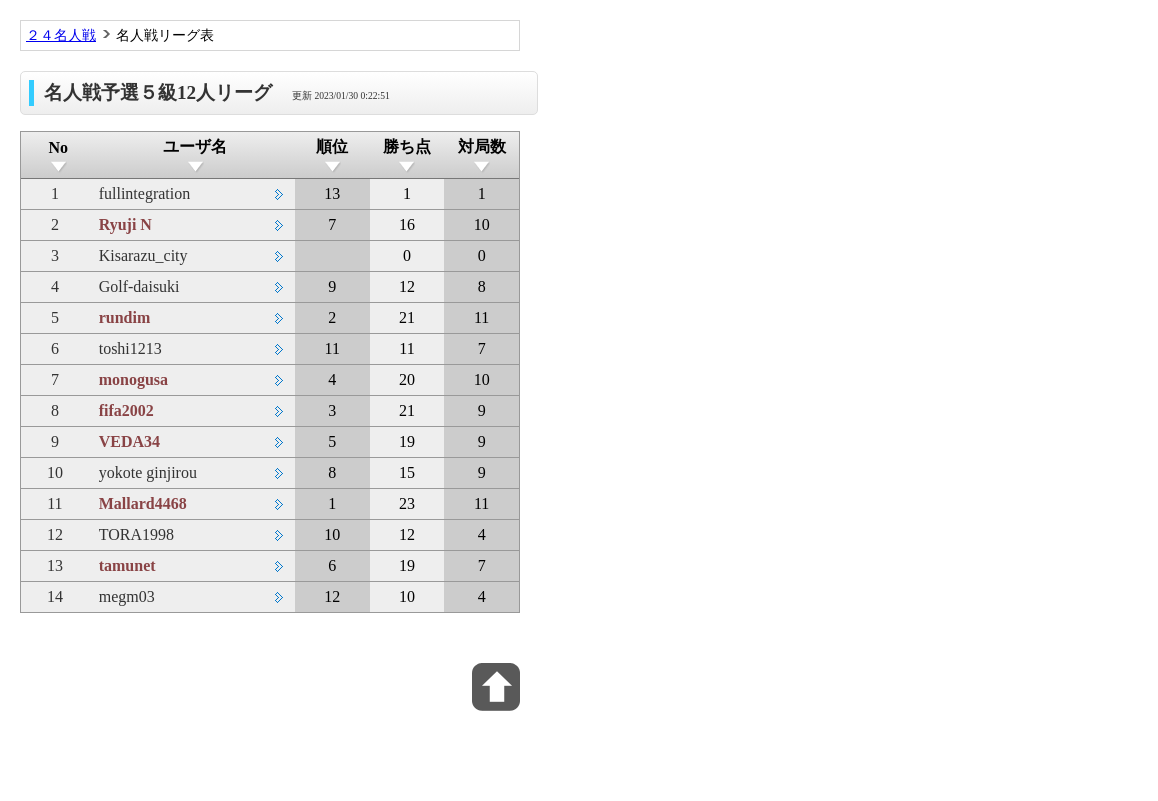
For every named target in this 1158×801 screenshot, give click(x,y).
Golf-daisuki (139, 286)
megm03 (127, 596)
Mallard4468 (143, 503)
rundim (125, 317)
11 (54, 503)
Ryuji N (125, 224)
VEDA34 (129, 441)
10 (55, 472)
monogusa (133, 379)
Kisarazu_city (143, 255)
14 (55, 596)
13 (55, 565)
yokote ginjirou (148, 472)
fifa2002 (126, 410)
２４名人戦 (61, 35)
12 (55, 534)
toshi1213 (130, 348)
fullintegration (145, 193)
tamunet (127, 565)
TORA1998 (136, 534)
